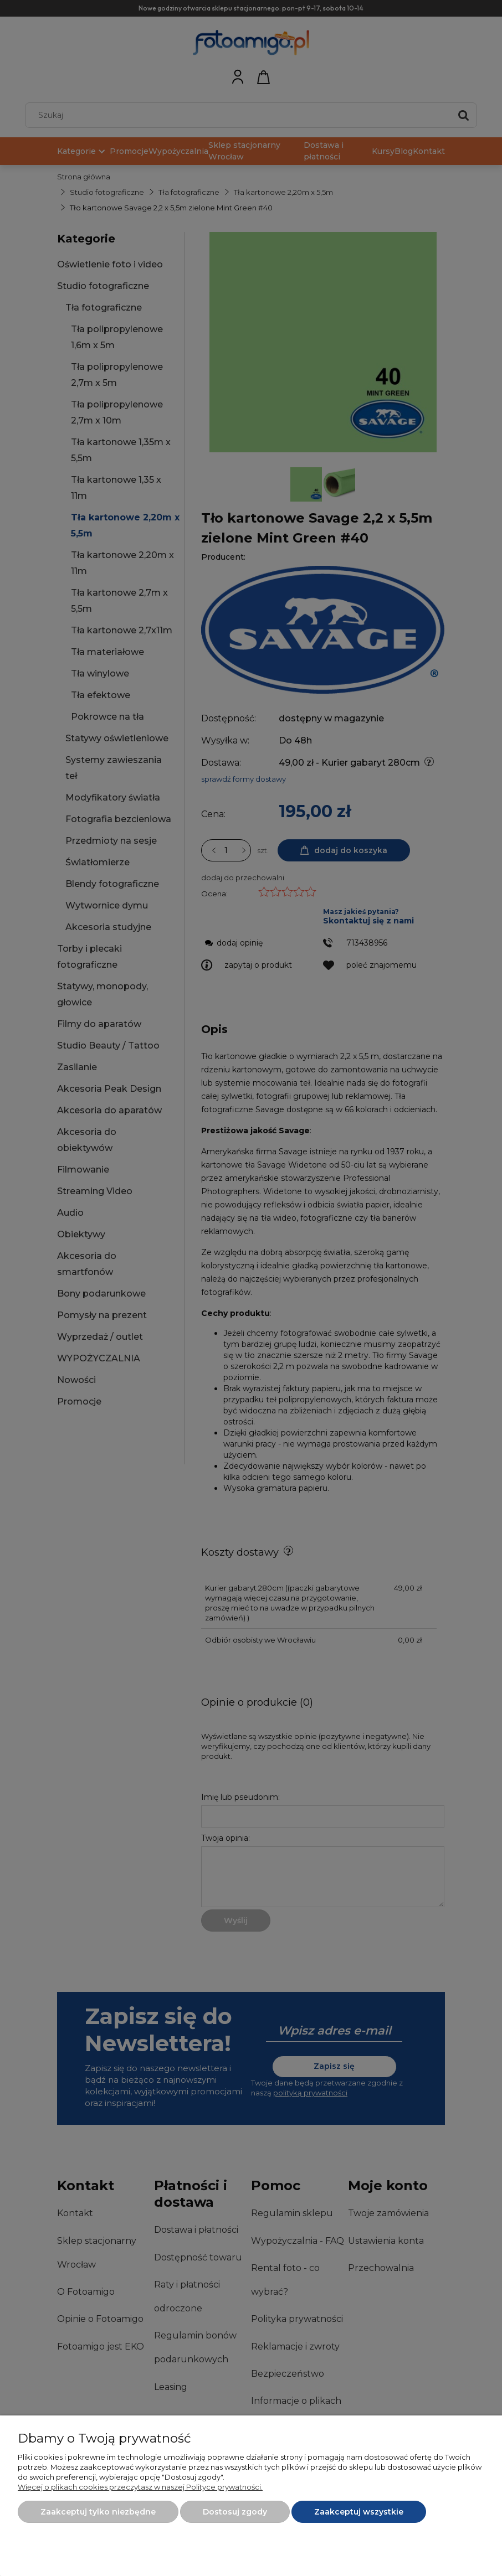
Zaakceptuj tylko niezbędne (98, 2512)
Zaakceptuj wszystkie (358, 2512)
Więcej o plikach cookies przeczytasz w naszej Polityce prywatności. (140, 2486)
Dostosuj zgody (235, 2512)
